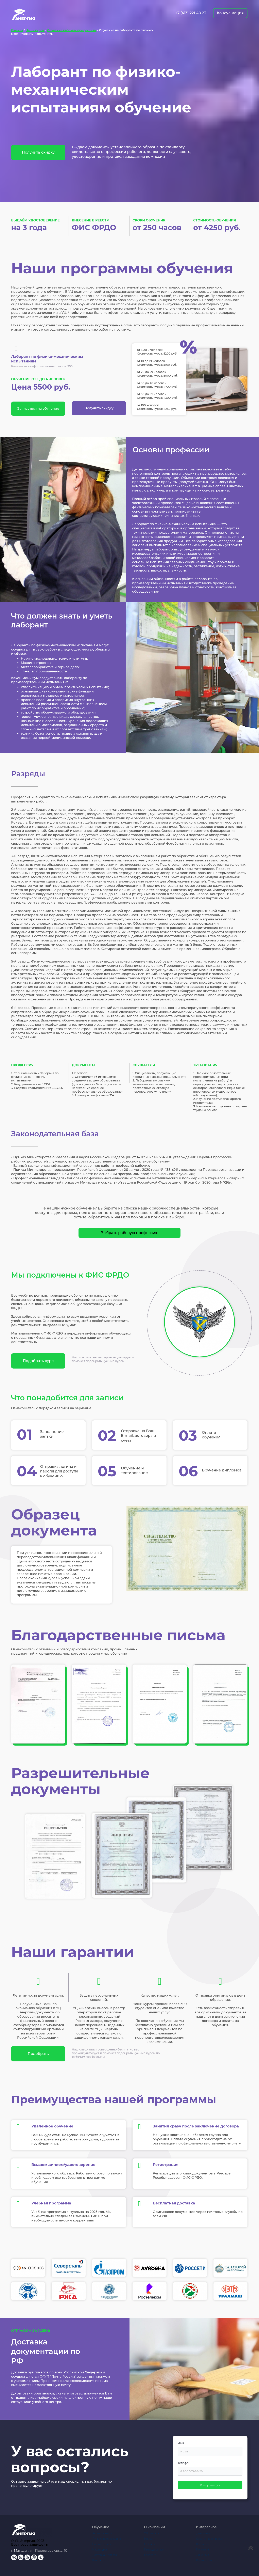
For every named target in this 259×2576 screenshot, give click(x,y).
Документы (203, 2533)
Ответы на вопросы (209, 2538)
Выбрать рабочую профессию (129, 1233)
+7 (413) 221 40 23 (190, 13)
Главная (17, 30)
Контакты (98, 2560)
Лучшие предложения (106, 2538)
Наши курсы (35, 30)
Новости (149, 2538)
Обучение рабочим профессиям (72, 30)
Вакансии (202, 2544)
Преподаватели (154, 2549)
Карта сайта (204, 2560)
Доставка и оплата (104, 2555)
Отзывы (149, 2544)
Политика (202, 2549)
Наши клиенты (101, 2544)
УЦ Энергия (152, 2533)
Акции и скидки (102, 2533)
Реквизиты (151, 2555)
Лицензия (202, 2555)
